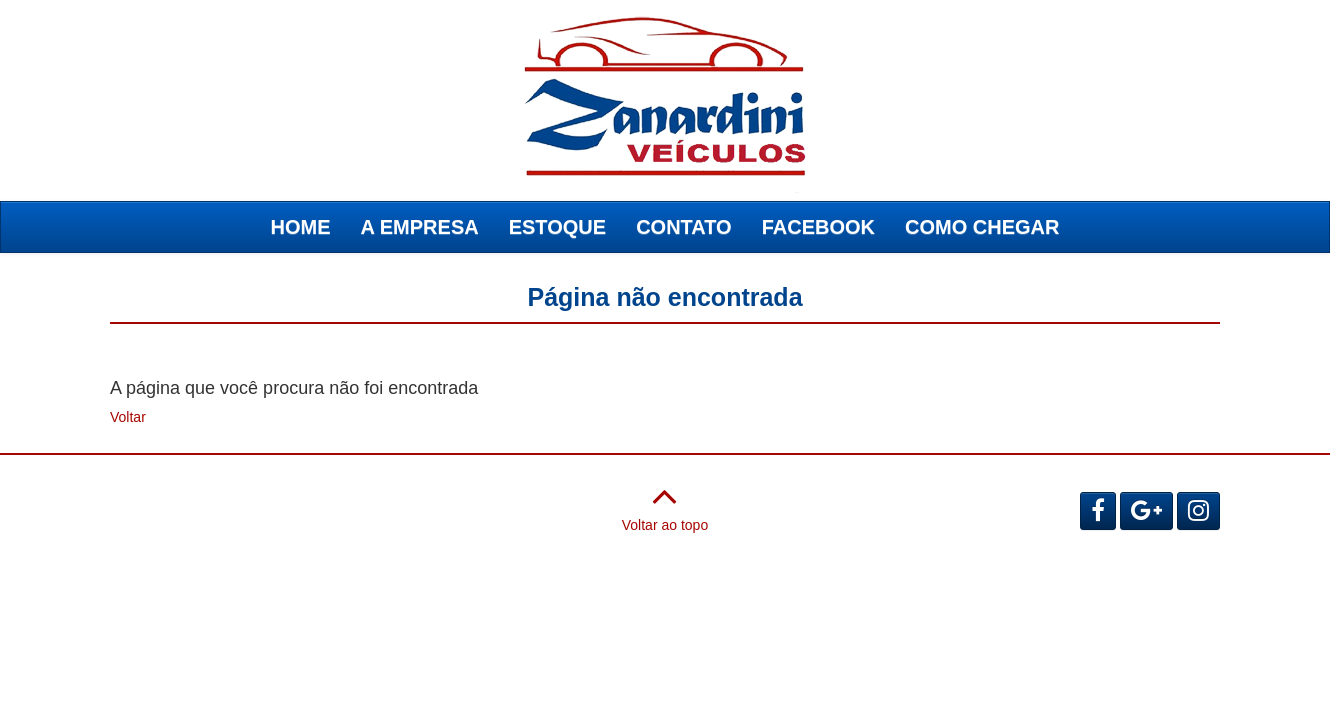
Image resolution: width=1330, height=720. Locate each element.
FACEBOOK (818, 227)
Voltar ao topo (665, 503)
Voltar (128, 417)
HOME (301, 227)
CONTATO (684, 227)
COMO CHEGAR (982, 227)
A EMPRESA (420, 227)
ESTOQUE (557, 227)
